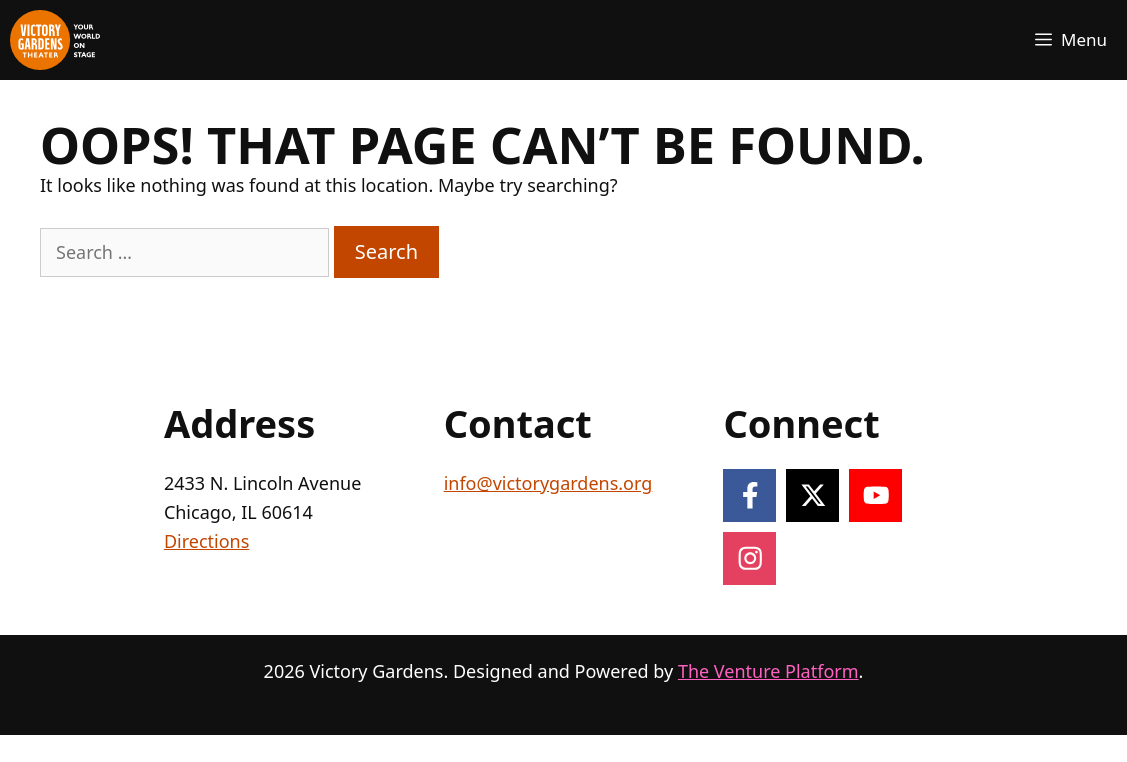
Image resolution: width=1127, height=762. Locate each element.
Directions (206, 541)
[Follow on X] (812, 495)
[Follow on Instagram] (749, 558)
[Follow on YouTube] (875, 495)
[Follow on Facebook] (749, 495)
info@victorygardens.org (548, 483)
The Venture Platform (768, 671)
